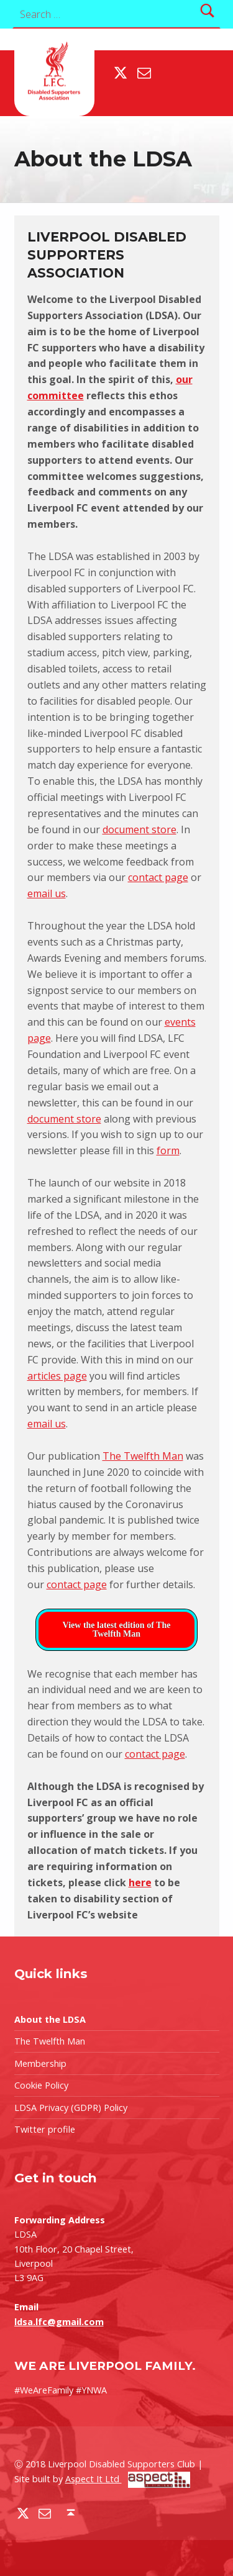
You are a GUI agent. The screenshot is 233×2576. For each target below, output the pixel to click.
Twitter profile (44, 2129)
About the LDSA (50, 2019)
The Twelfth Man (143, 1456)
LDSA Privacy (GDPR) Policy (70, 2107)
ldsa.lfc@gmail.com (59, 2322)
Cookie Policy (41, 2085)
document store (139, 829)
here (140, 1882)
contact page (158, 877)
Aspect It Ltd (127, 2479)
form (168, 1150)
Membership (40, 2063)
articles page (57, 1376)
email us (46, 893)
